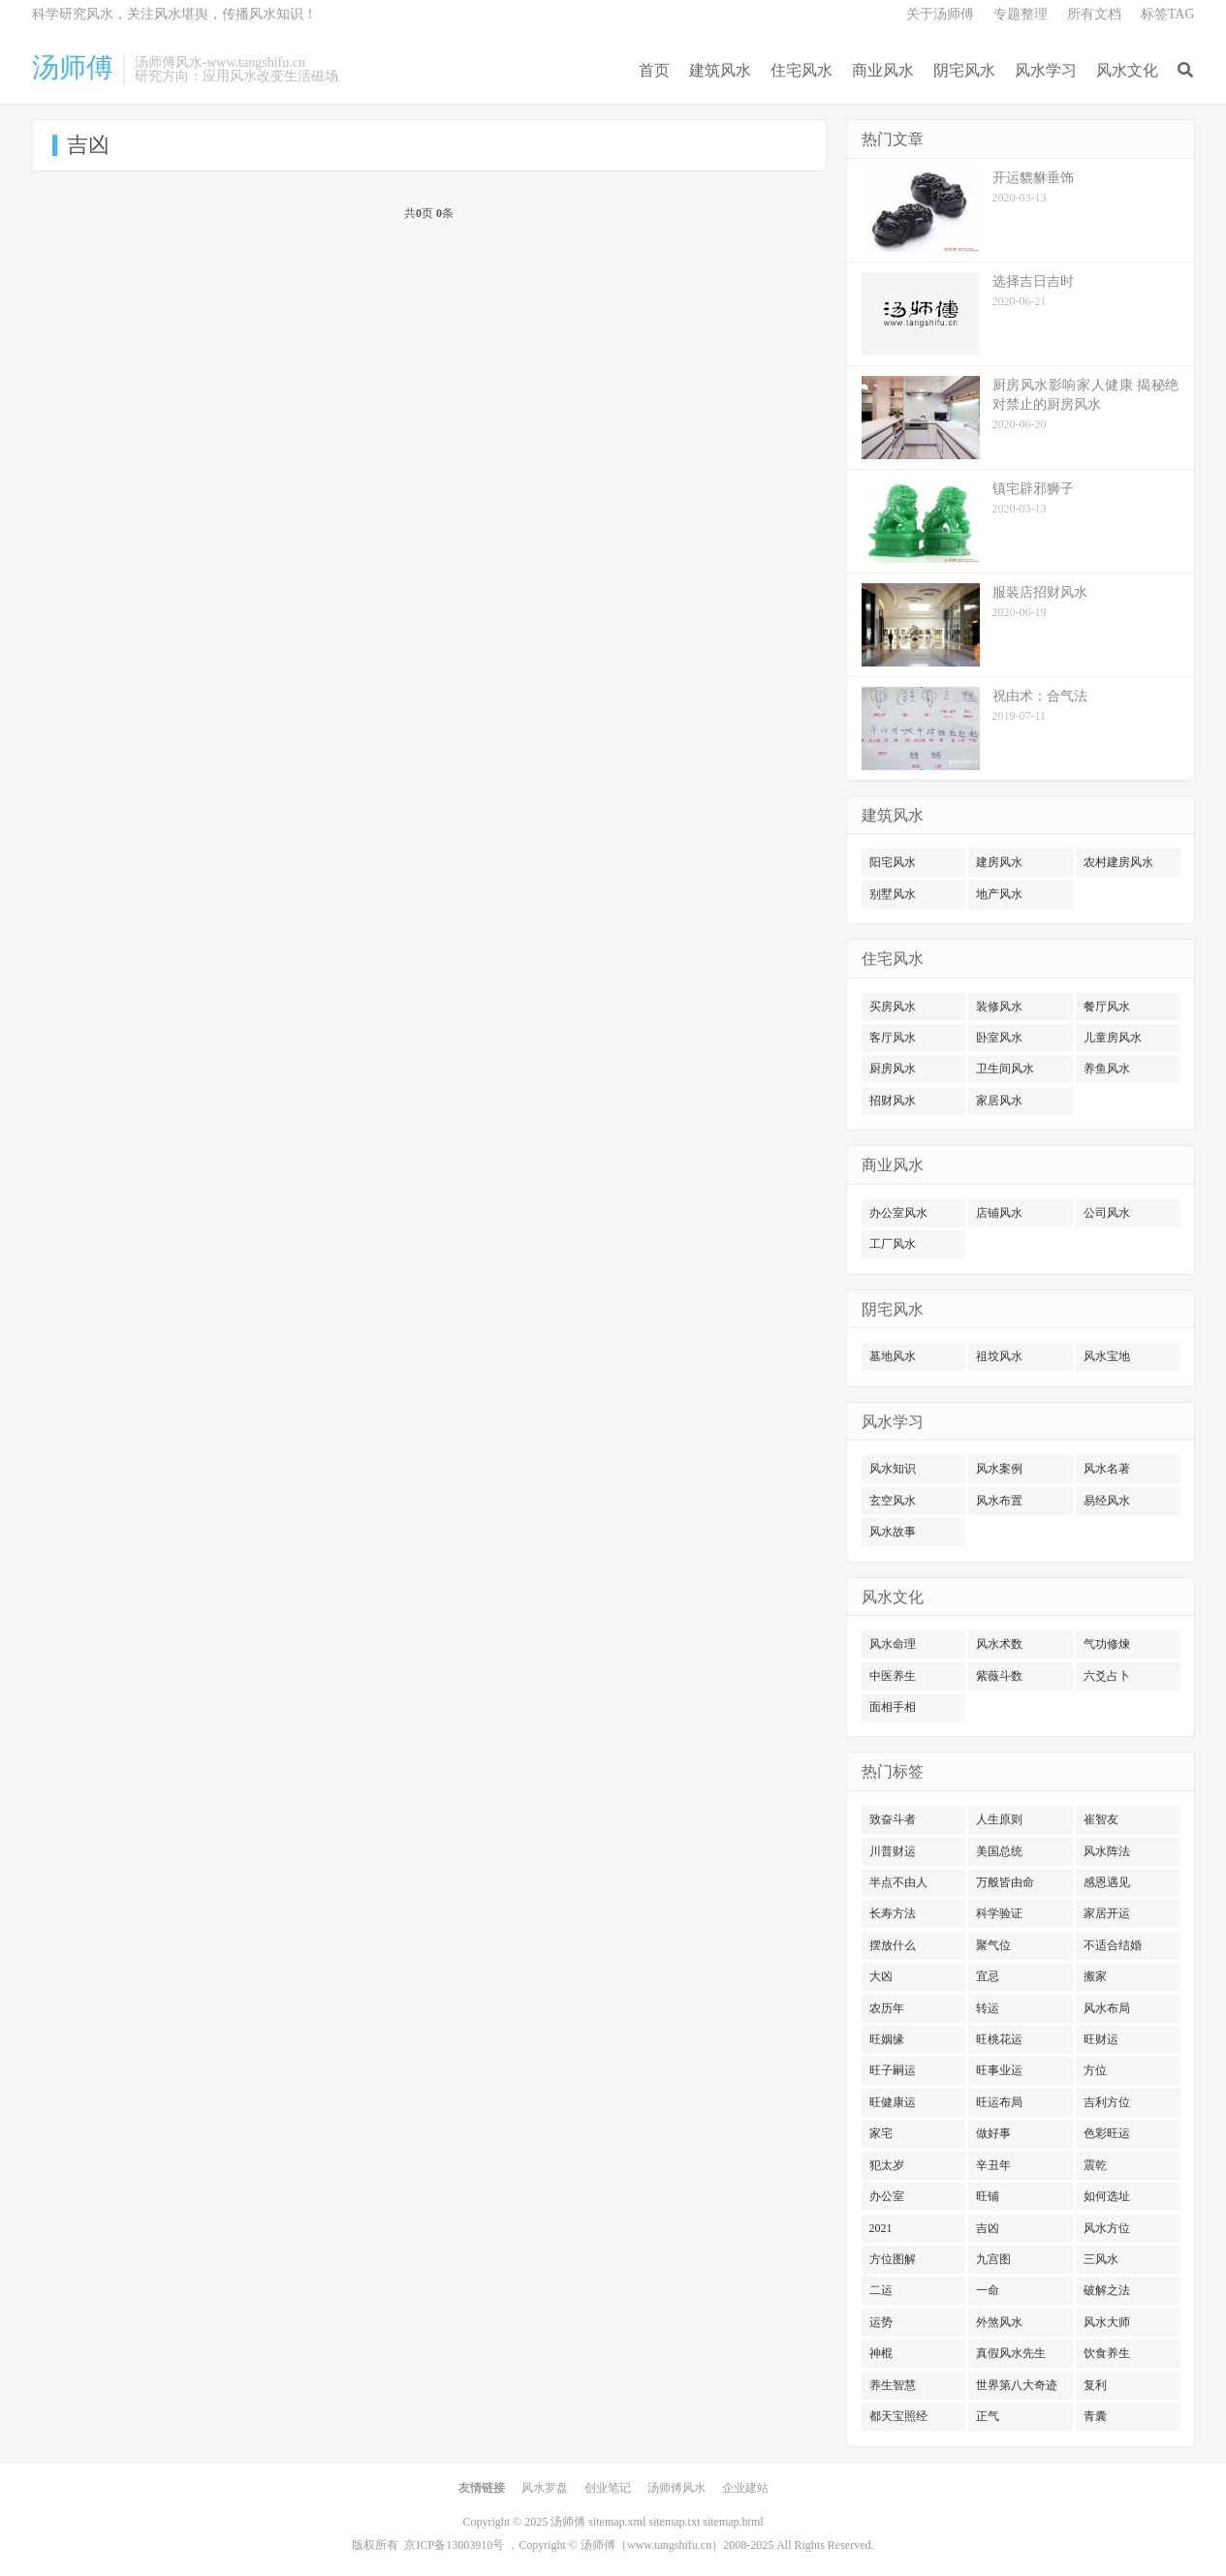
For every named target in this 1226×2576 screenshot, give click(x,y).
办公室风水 (898, 1213)
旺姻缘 (886, 2039)
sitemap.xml (616, 2522)
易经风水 (1107, 1500)
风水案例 (999, 1468)
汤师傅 (72, 67)
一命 (987, 2290)
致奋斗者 (892, 1819)
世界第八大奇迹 (1016, 2385)
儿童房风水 (1113, 1037)
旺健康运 (892, 2102)
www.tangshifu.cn (669, 2545)
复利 (1095, 2385)
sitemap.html (733, 2522)
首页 (654, 70)
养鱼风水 (1107, 1068)
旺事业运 (999, 2070)
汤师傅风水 (676, 2488)
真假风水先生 (1011, 2353)
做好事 (993, 2133)
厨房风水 (892, 1068)
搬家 (1095, 1976)
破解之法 (1107, 2290)
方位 (1095, 2070)
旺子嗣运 (892, 2070)
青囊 (1095, 2416)
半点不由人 (898, 1882)
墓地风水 (892, 1356)
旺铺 (987, 2196)
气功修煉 (1107, 1644)
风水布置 (999, 1500)
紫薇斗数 (999, 1676)
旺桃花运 (999, 2039)
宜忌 (987, 1976)
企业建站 (745, 2488)
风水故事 (892, 1531)
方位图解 (892, 2259)
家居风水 (999, 1100)
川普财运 (892, 1851)
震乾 (1095, 2165)
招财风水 (892, 1100)
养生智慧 (892, 2385)
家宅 (881, 2133)
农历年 (886, 2008)
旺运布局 (999, 2102)
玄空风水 (892, 1500)
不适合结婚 (1113, 1945)
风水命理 (892, 1644)
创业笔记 (607, 2488)
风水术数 (999, 1644)
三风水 (1101, 2259)
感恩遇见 (1107, 1882)
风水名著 (1107, 1468)
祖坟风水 (999, 1356)
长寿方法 (892, 1913)
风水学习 (1046, 70)
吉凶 (987, 2228)
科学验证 (999, 1913)
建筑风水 (720, 70)
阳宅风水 (892, 862)
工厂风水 (892, 1244)
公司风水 (1107, 1213)
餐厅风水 (1107, 1006)
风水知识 (892, 1468)
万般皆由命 (1005, 1882)
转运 (987, 2008)
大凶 (881, 1976)
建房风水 (999, 862)
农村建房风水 (1118, 862)
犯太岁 (886, 2165)
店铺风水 (999, 1213)
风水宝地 (1107, 1356)
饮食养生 (1107, 2353)
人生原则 (999, 1819)
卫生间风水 (1005, 1068)
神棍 (881, 2353)
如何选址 (1107, 2196)
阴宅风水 (964, 70)
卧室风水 (999, 1037)
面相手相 (892, 1707)
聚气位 (993, 1945)
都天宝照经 (898, 2416)
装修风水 (999, 1006)
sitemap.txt (674, 2522)
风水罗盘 (544, 2488)
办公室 (886, 2196)
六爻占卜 (1107, 1676)
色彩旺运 (1107, 2133)
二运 (881, 2290)
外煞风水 (999, 2322)
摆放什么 (892, 1945)
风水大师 (1107, 2322)
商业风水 (883, 70)
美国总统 (999, 1851)
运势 (881, 2322)
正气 (987, 2416)
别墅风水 (892, 894)
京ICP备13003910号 (454, 2545)
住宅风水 (801, 70)
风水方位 (1107, 2228)
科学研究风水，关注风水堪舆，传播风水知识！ (174, 14)
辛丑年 (993, 2165)
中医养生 (892, 1676)
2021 (881, 2228)
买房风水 (892, 1006)
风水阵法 (1107, 1851)
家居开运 (1107, 1913)
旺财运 (1101, 2039)
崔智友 (1101, 1819)
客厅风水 (892, 1037)
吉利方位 (1107, 2102)
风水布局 (1107, 2008)
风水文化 (1127, 70)
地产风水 (999, 894)
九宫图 (993, 2259)
